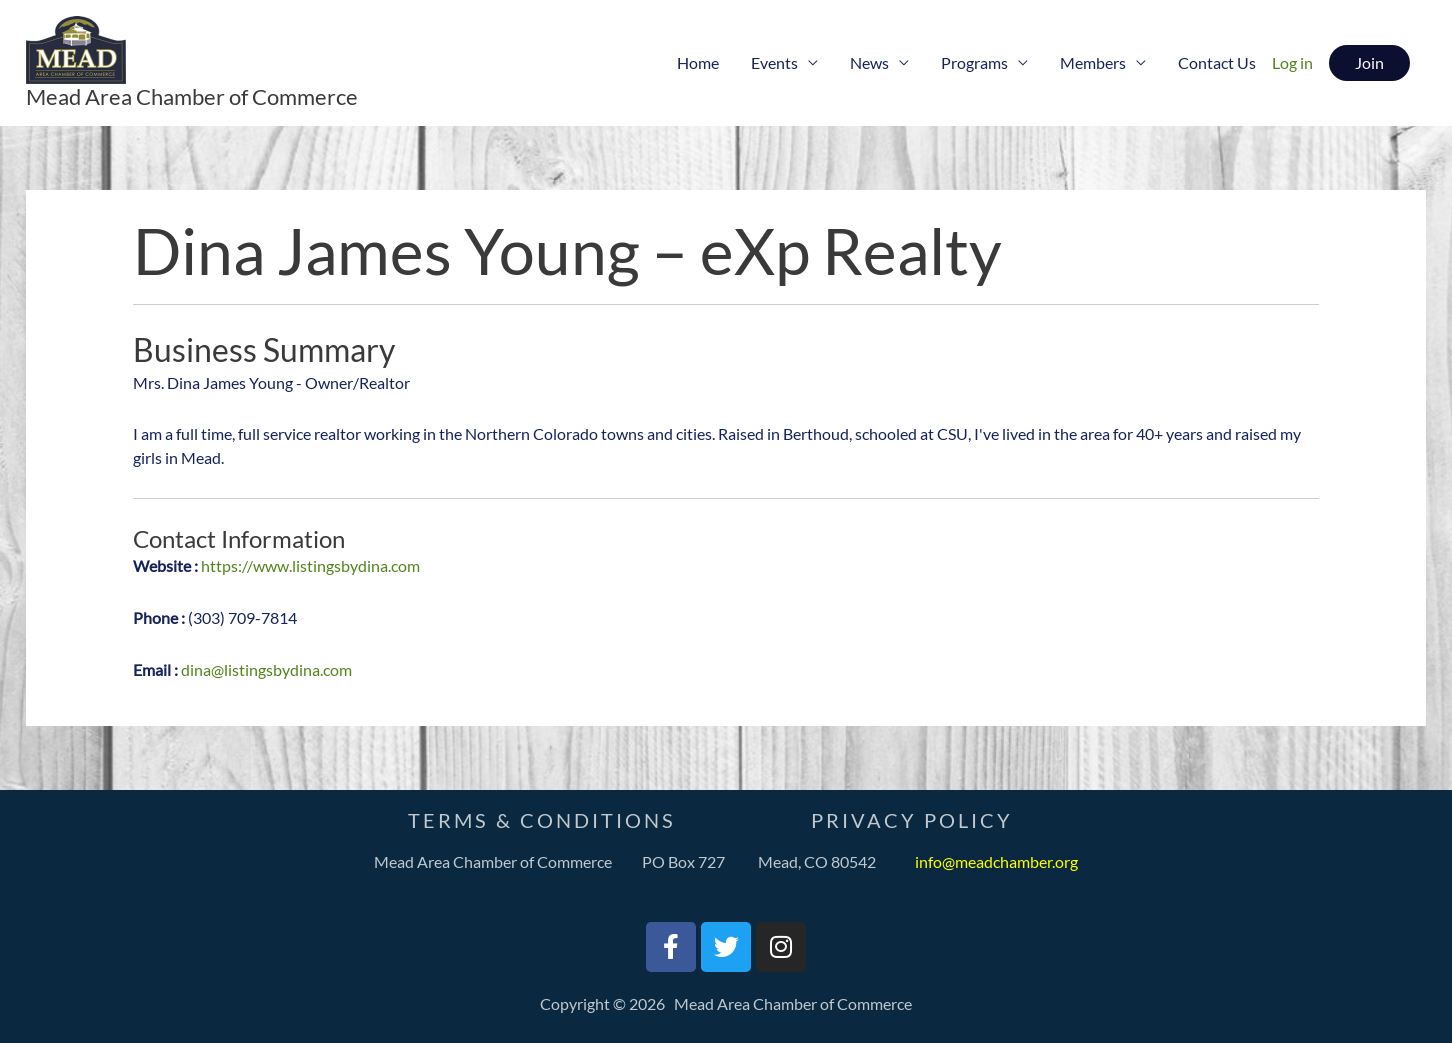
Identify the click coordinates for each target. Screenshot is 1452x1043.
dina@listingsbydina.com (266, 669)
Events (774, 62)
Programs (974, 62)
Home (698, 62)
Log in (1292, 62)
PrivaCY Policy (912, 820)
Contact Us (1217, 62)
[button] (1369, 63)
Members (1093, 62)
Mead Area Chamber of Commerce (192, 96)
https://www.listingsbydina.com (310, 565)
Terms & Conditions (542, 820)
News (869, 62)
